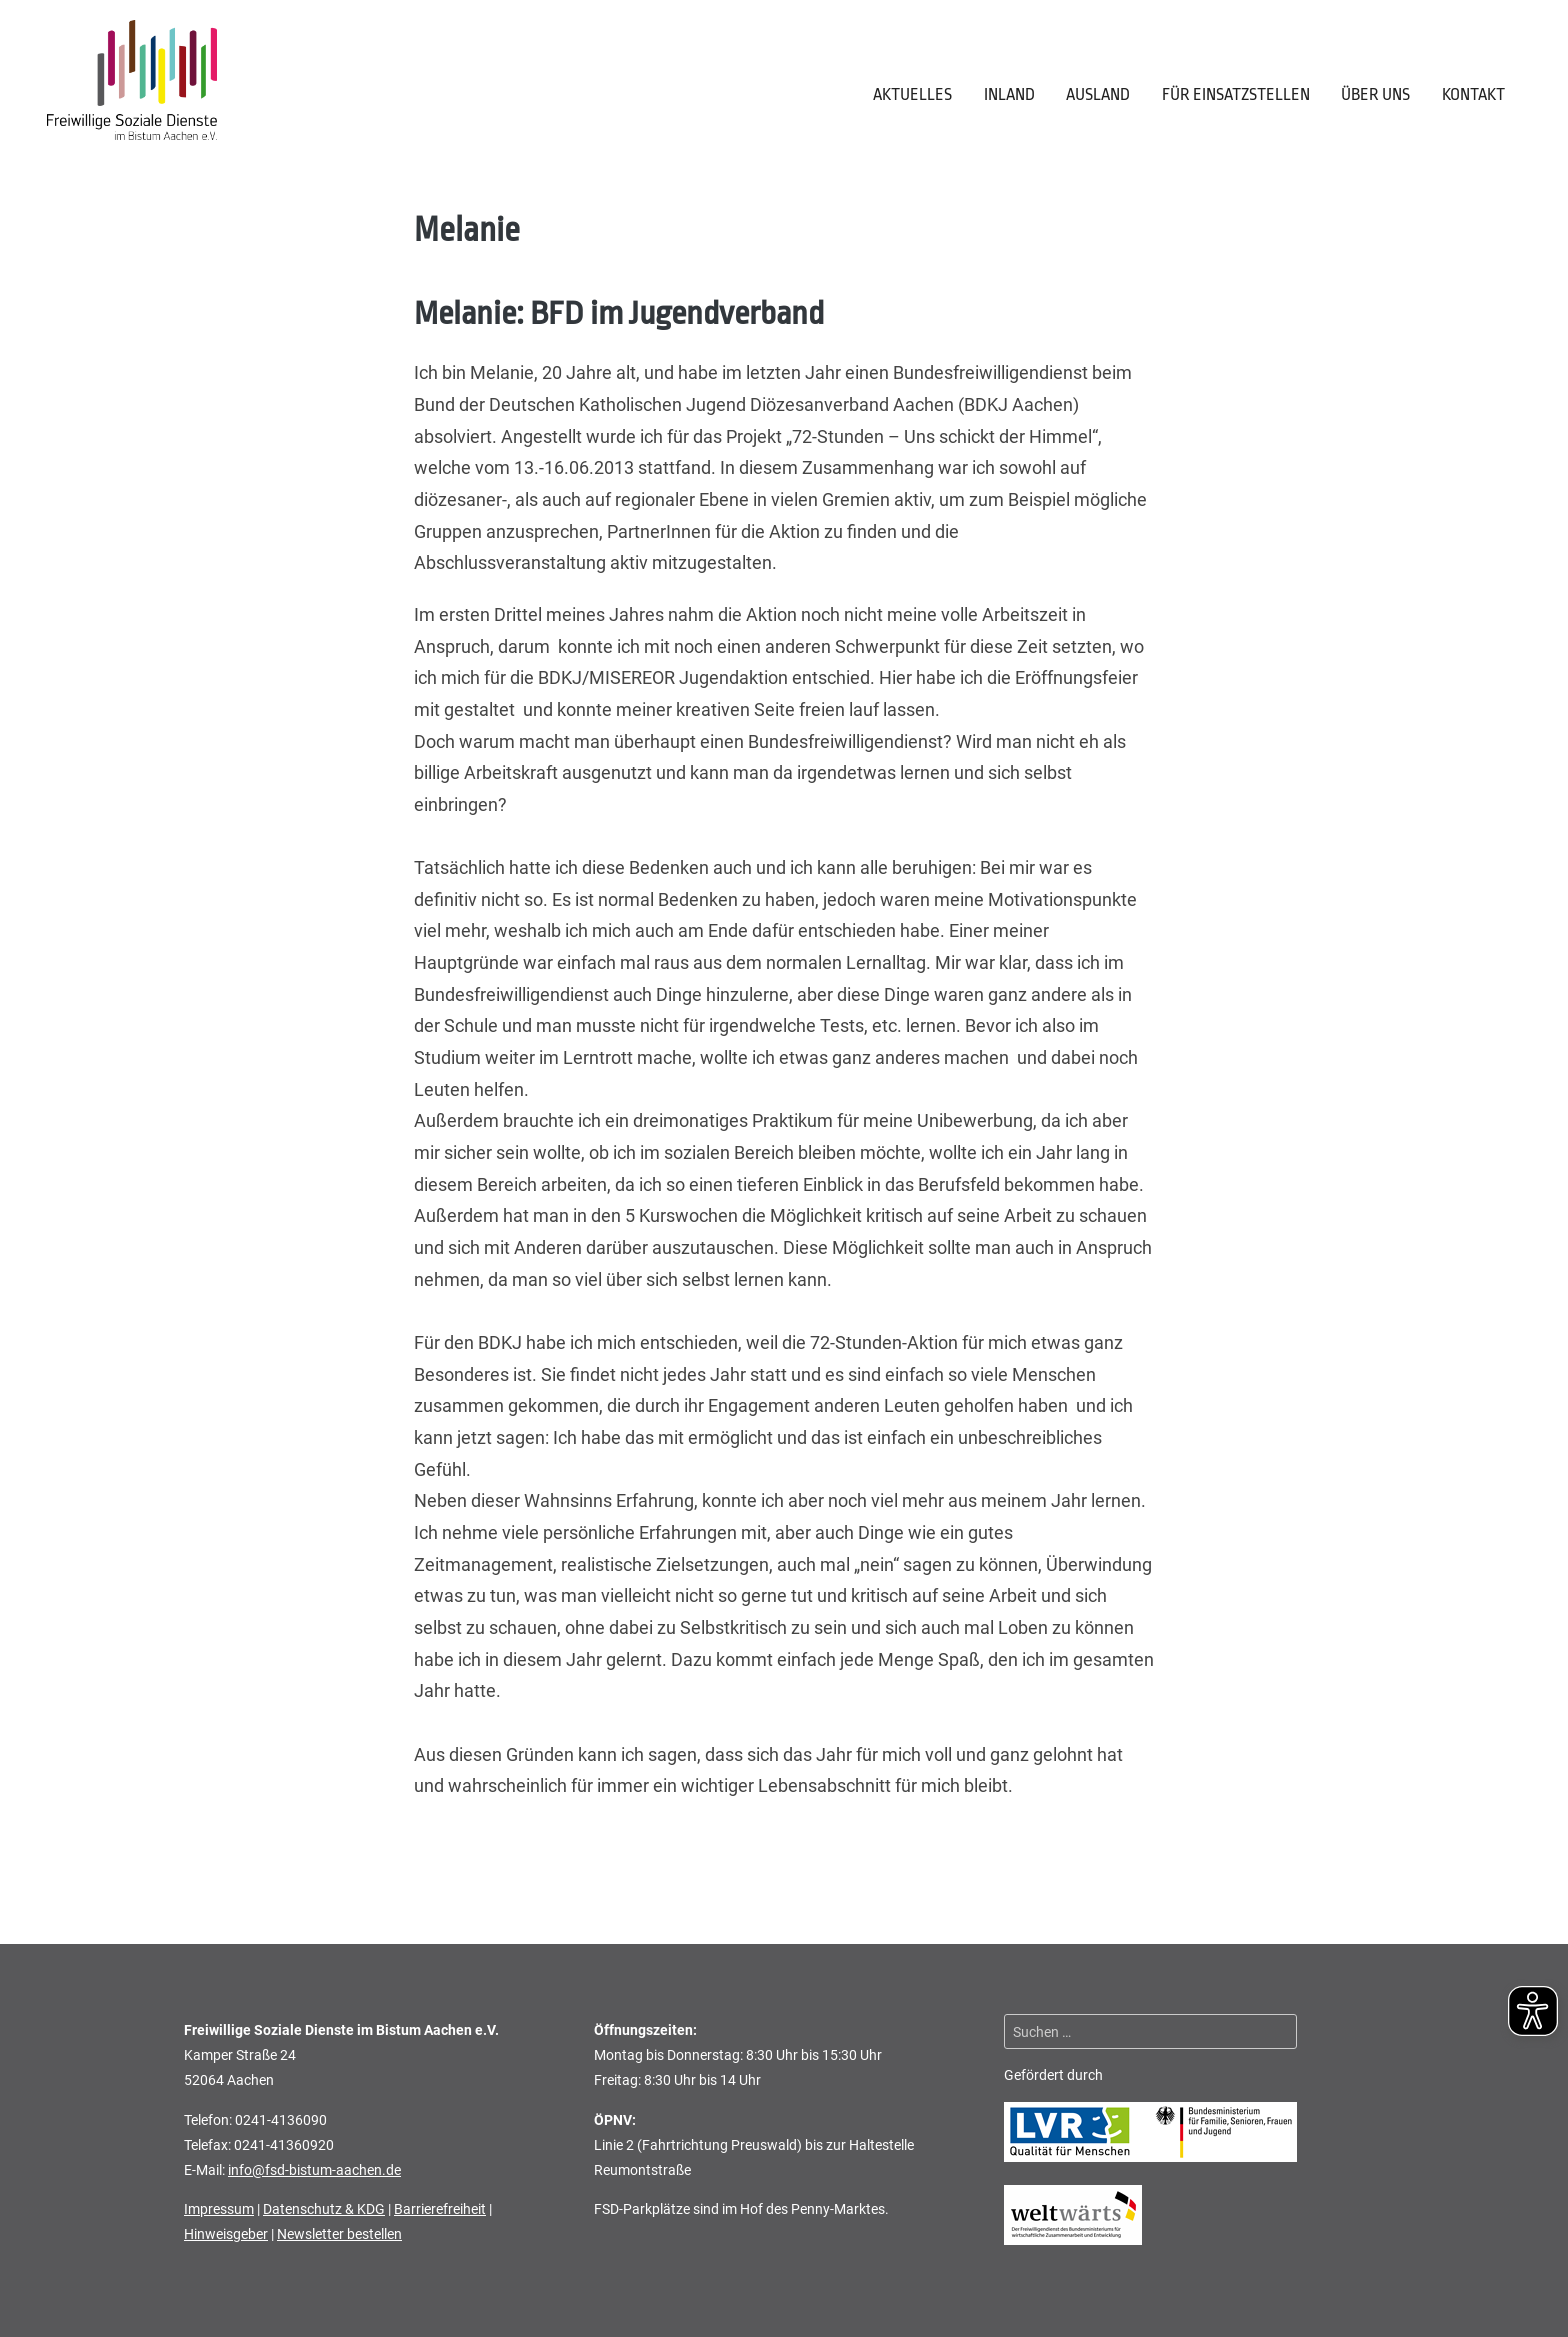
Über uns (1375, 94)
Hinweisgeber (226, 2234)
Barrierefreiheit (440, 2209)
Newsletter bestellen (339, 2234)
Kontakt (1473, 94)
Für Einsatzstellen (1236, 94)
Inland (1009, 94)
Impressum (219, 2209)
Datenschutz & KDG (324, 2209)
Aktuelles (912, 94)
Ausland (1098, 94)
